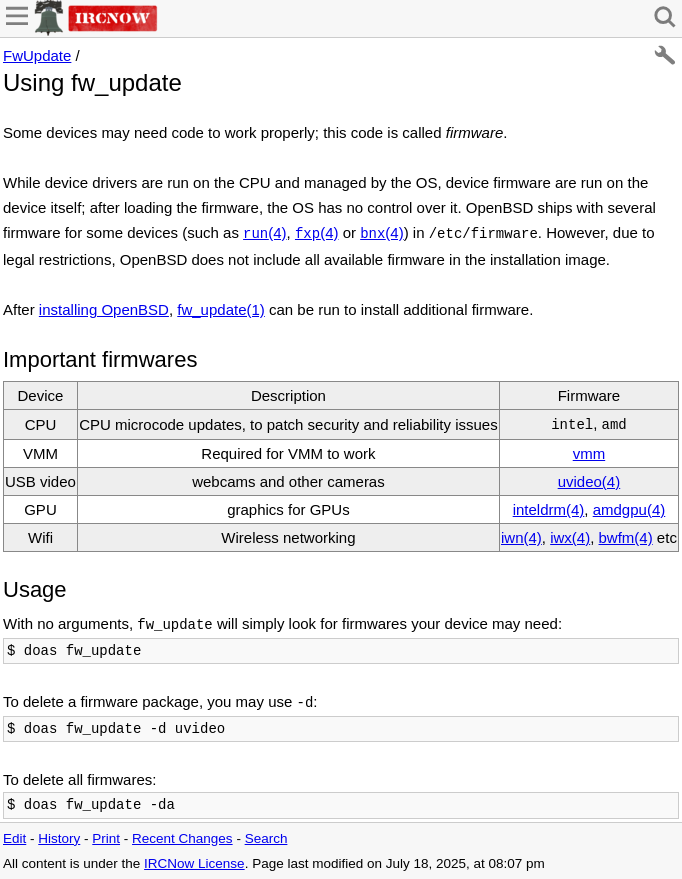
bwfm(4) (626, 537)
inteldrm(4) (549, 509)
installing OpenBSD (104, 309)
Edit (14, 838)
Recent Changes (182, 838)
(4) (265, 232)
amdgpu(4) (629, 509)
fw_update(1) (221, 309)
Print (106, 838)
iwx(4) (570, 537)
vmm (589, 453)
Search (266, 838)
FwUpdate (37, 55)
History (59, 838)
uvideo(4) (589, 481)
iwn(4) (521, 537)
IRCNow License (194, 863)
